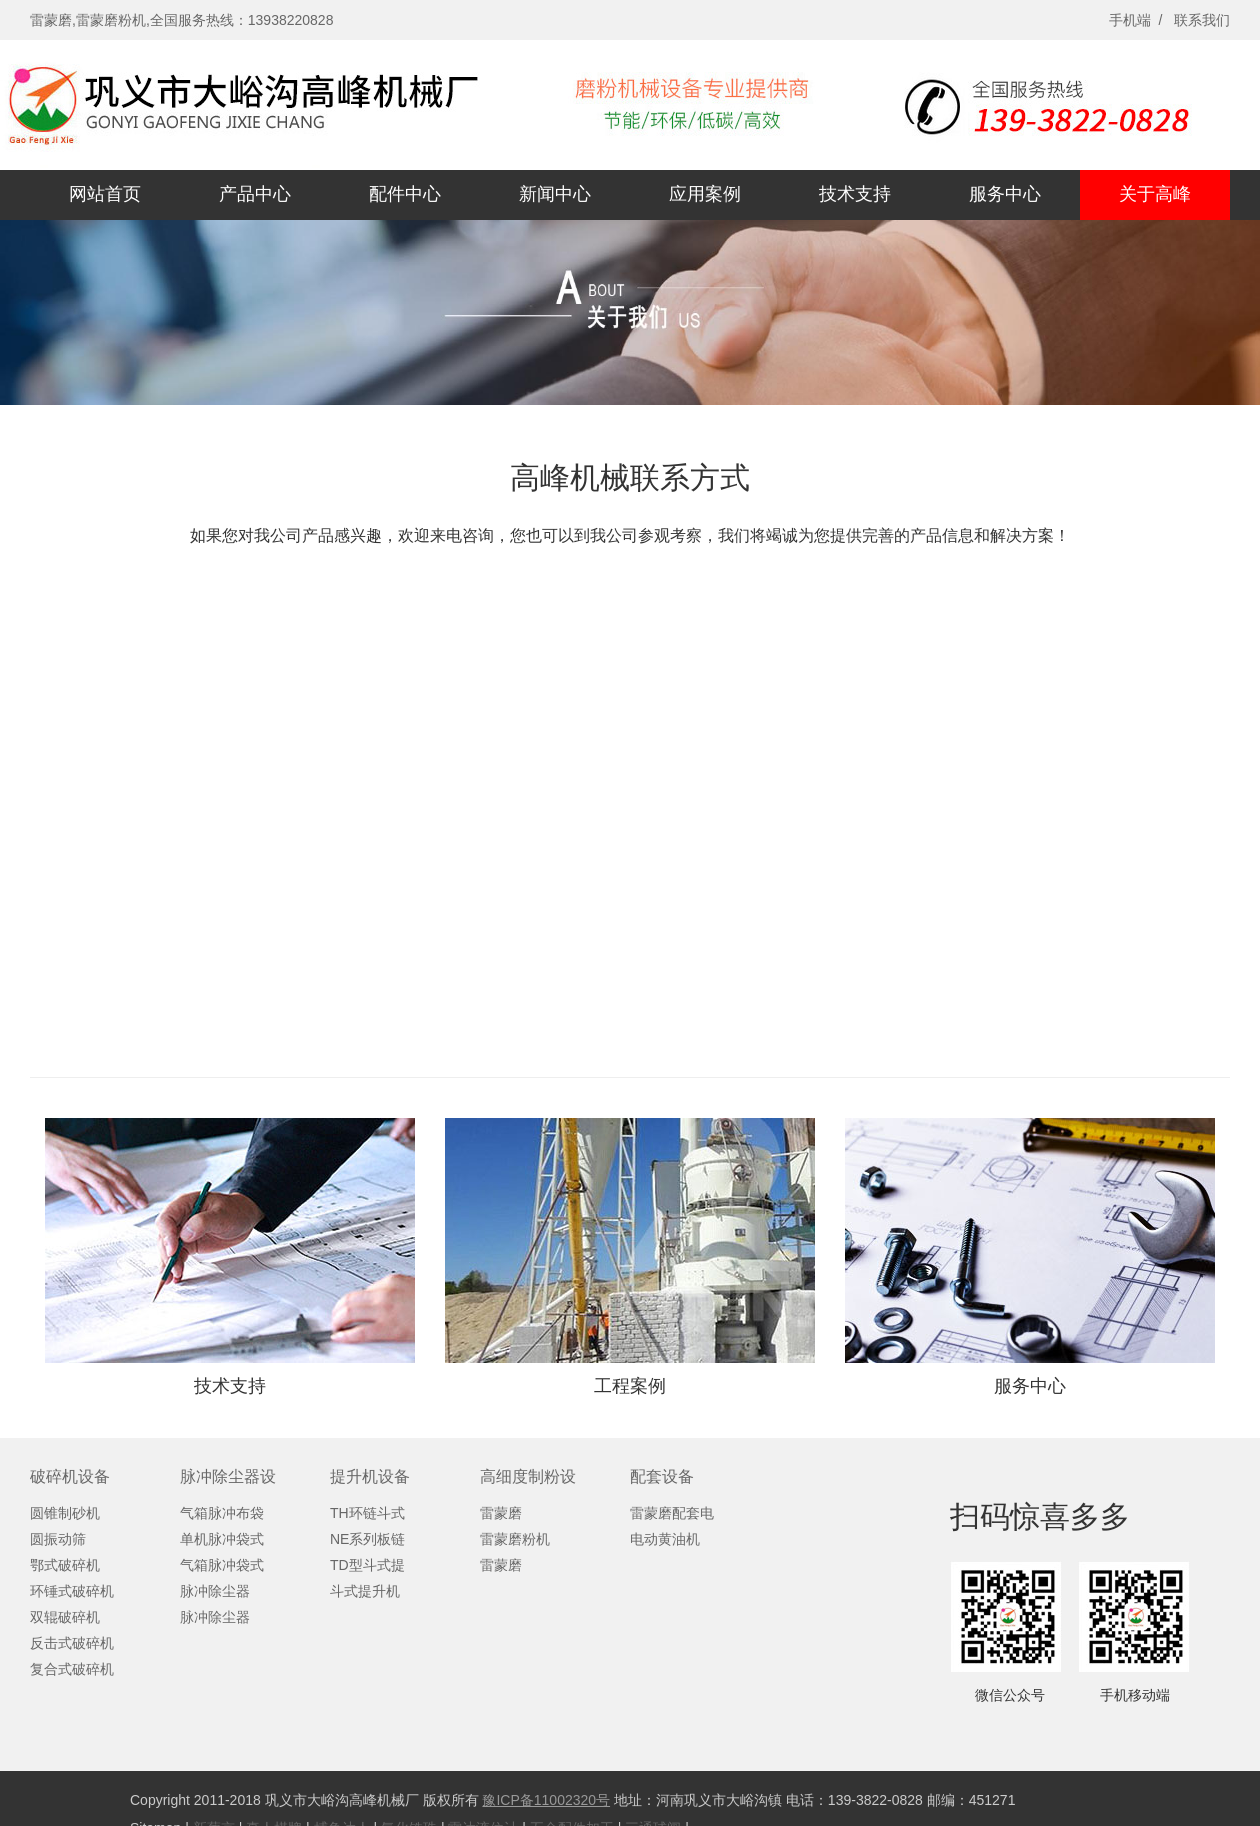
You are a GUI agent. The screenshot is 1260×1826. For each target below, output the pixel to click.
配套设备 (662, 1476)
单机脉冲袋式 (222, 1539)
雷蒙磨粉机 (515, 1539)
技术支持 (855, 194)
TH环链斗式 (367, 1513)
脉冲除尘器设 (228, 1476)
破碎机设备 (70, 1476)
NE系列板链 (367, 1539)
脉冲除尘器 (215, 1591)
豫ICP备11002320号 (546, 1800)
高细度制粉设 (528, 1476)
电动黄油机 (665, 1539)
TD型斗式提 (367, 1565)
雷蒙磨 (501, 1513)
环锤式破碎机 (72, 1591)
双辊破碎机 (65, 1617)
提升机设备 (370, 1476)
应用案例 (705, 194)
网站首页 (105, 194)
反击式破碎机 (72, 1643)
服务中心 (1005, 194)
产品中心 (255, 194)
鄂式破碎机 (65, 1565)
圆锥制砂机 (65, 1513)
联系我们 (1202, 20)
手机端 (1130, 20)
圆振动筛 (58, 1539)
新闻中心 (555, 194)
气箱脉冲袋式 (222, 1565)
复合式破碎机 (72, 1669)
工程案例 (630, 1386)
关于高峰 (1155, 194)
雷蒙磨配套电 (672, 1513)
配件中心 (405, 194)
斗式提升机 (365, 1591)
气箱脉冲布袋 (222, 1513)
